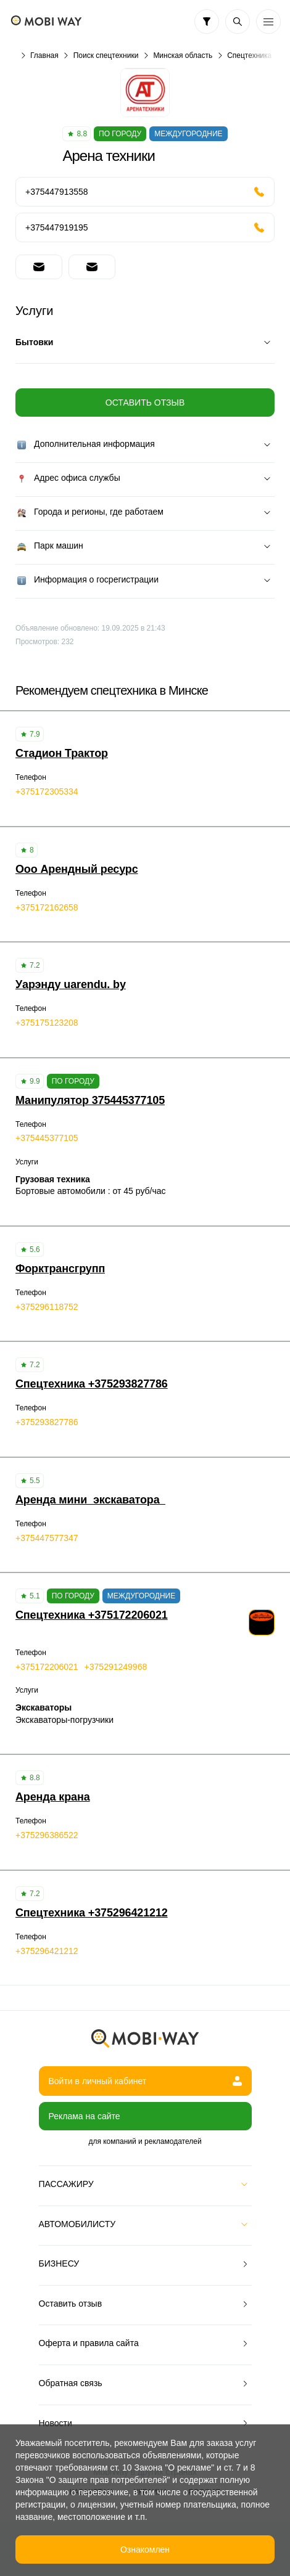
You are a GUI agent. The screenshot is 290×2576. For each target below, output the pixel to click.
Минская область (182, 55)
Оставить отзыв (145, 402)
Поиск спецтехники (106, 55)
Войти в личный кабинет (145, 2081)
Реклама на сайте (84, 2116)
